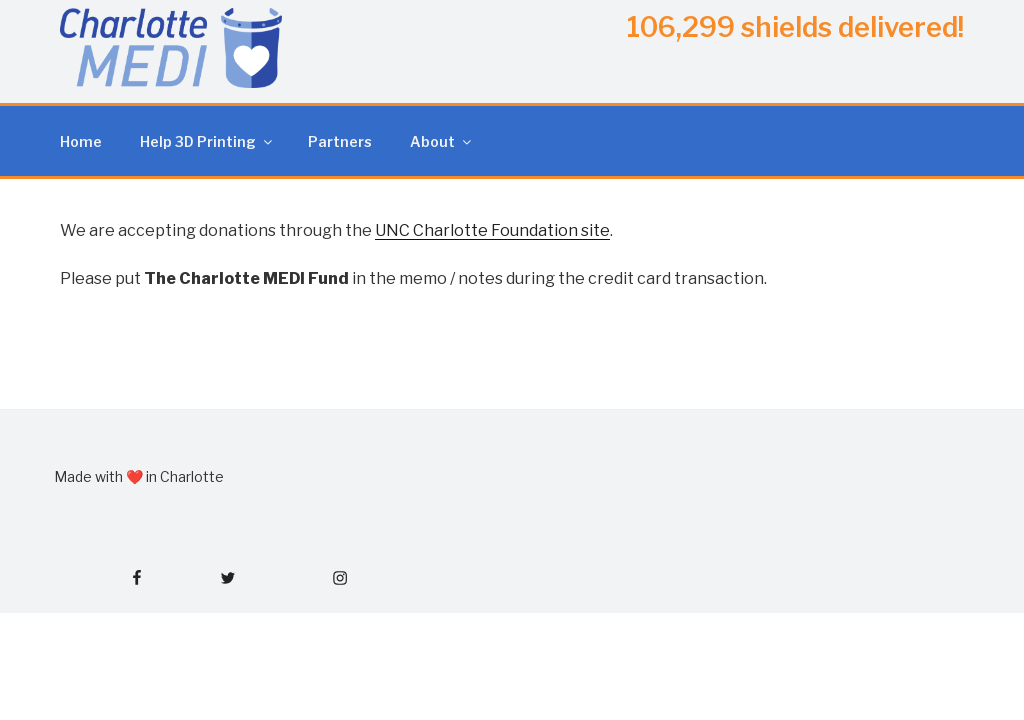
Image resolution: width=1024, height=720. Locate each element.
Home (81, 141)
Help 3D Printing (207, 141)
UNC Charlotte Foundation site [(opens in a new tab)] (492, 230)
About (442, 141)
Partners (340, 141)
